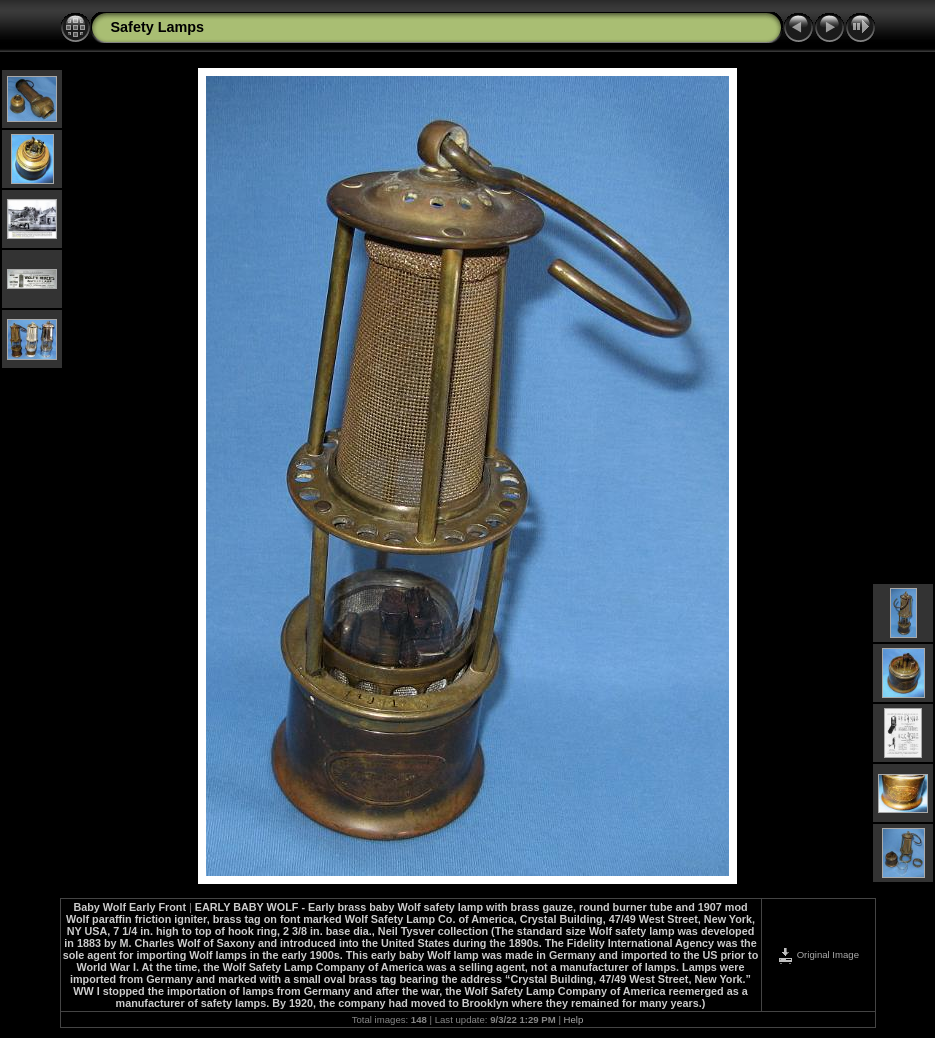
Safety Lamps (158, 27)
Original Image (818, 954)
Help (574, 1019)
